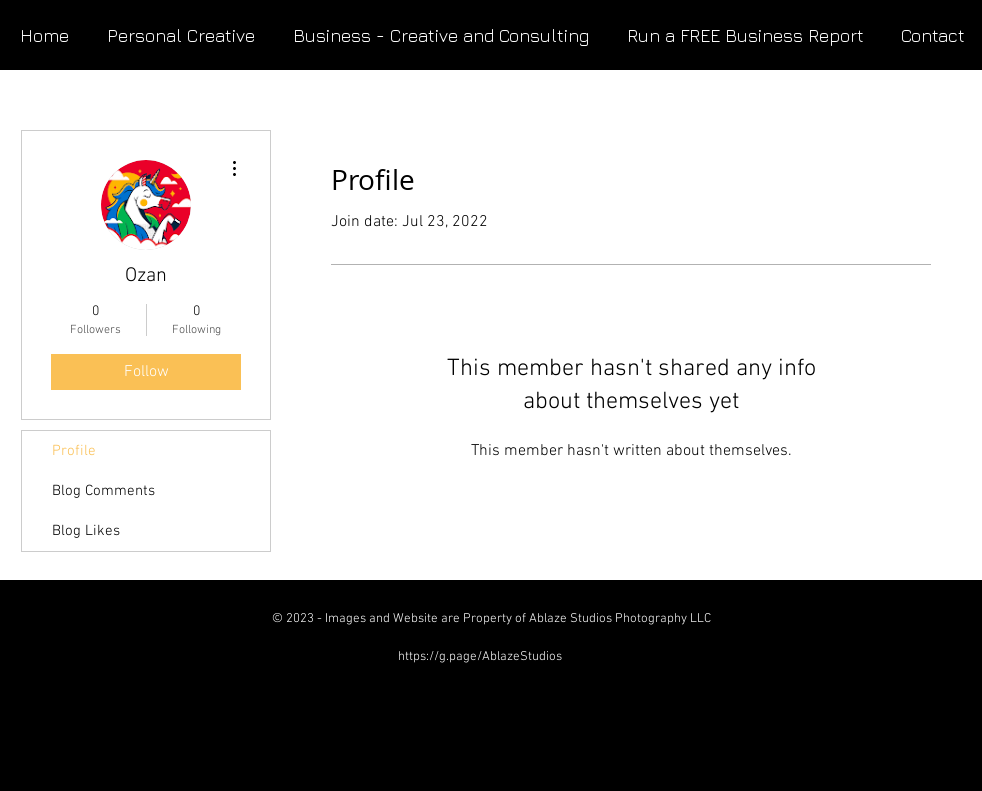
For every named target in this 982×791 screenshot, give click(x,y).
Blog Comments (103, 491)
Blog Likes (86, 531)
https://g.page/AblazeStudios (480, 657)
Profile (74, 451)
